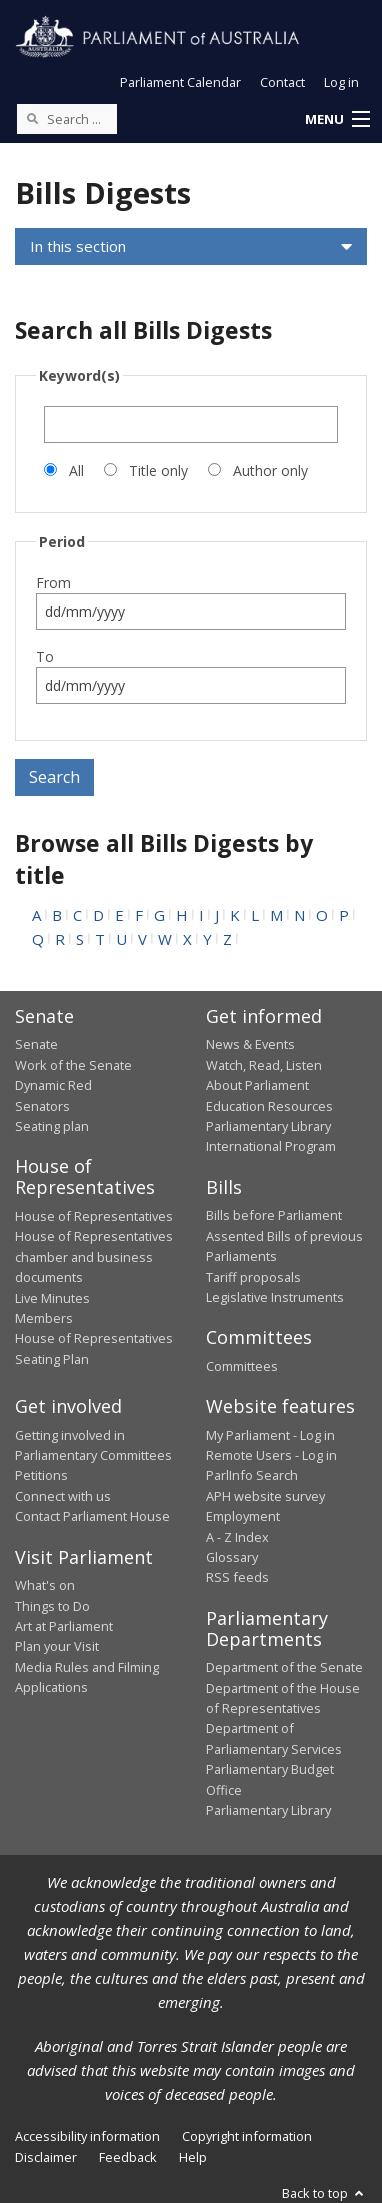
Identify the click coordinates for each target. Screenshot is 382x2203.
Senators (42, 1106)
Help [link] (193, 2157)
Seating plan (52, 1126)
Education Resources (269, 1106)
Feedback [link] (128, 2157)
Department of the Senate (284, 1667)
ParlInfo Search (252, 1475)
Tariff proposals (253, 1277)
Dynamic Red (53, 1085)
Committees (242, 1366)
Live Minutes (52, 1298)
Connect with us (63, 1496)
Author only (270, 470)
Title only (158, 470)
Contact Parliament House (92, 1516)
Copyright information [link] (247, 2136)
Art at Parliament (64, 1626)
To (45, 656)
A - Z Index (237, 1537)
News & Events (250, 1044)
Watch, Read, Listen (264, 1065)
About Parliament (257, 1085)
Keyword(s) (79, 375)
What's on (45, 1585)
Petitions (41, 1475)
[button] (337, 120)
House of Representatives (94, 1216)
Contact (282, 82)
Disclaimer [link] (46, 2157)
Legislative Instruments (275, 1297)
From (53, 582)
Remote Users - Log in (271, 1455)
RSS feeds (237, 1577)
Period (62, 541)
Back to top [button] (324, 2193)
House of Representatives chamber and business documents (94, 1256)
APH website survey (265, 1496)
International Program (271, 1146)
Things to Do (52, 1606)
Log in (341, 82)
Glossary (232, 1557)
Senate (36, 1044)
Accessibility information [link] (87, 2136)
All (76, 470)
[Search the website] (67, 119)
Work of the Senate (73, 1065)
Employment (243, 1516)
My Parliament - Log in (270, 1435)
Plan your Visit (57, 1646)
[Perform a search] (32, 118)
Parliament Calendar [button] (180, 82)
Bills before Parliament (274, 1215)
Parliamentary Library (268, 1126)
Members (44, 1318)
